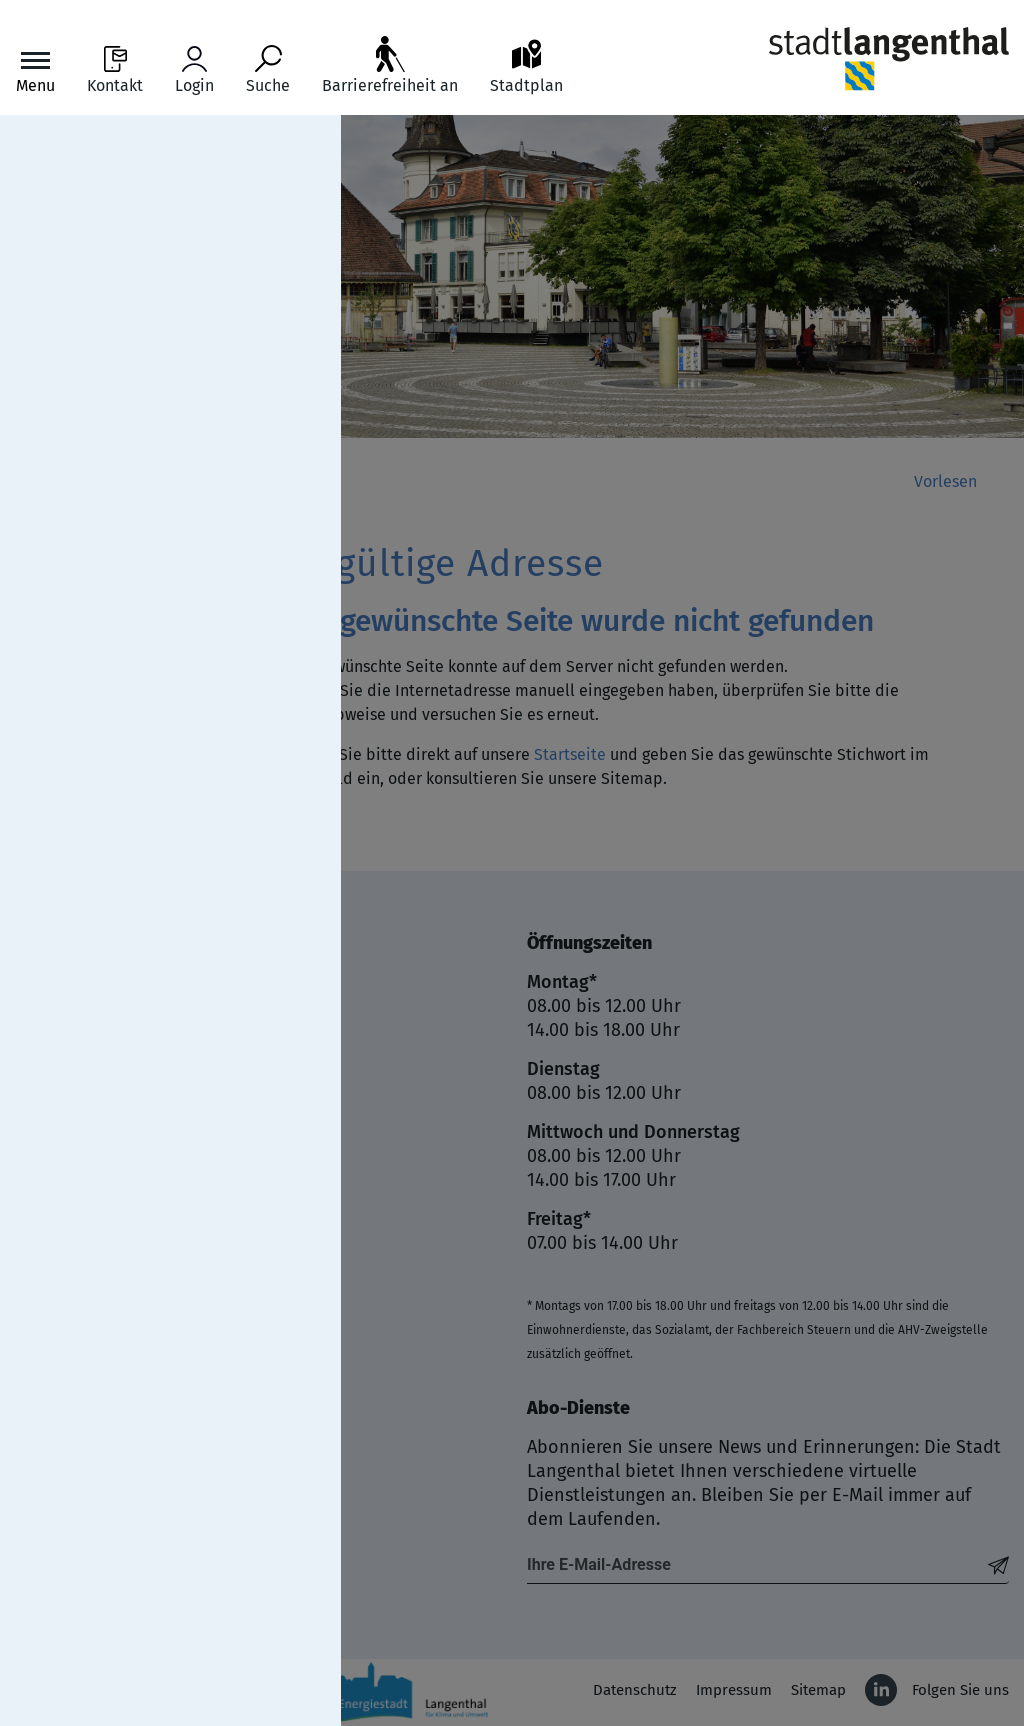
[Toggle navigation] (35, 70)
